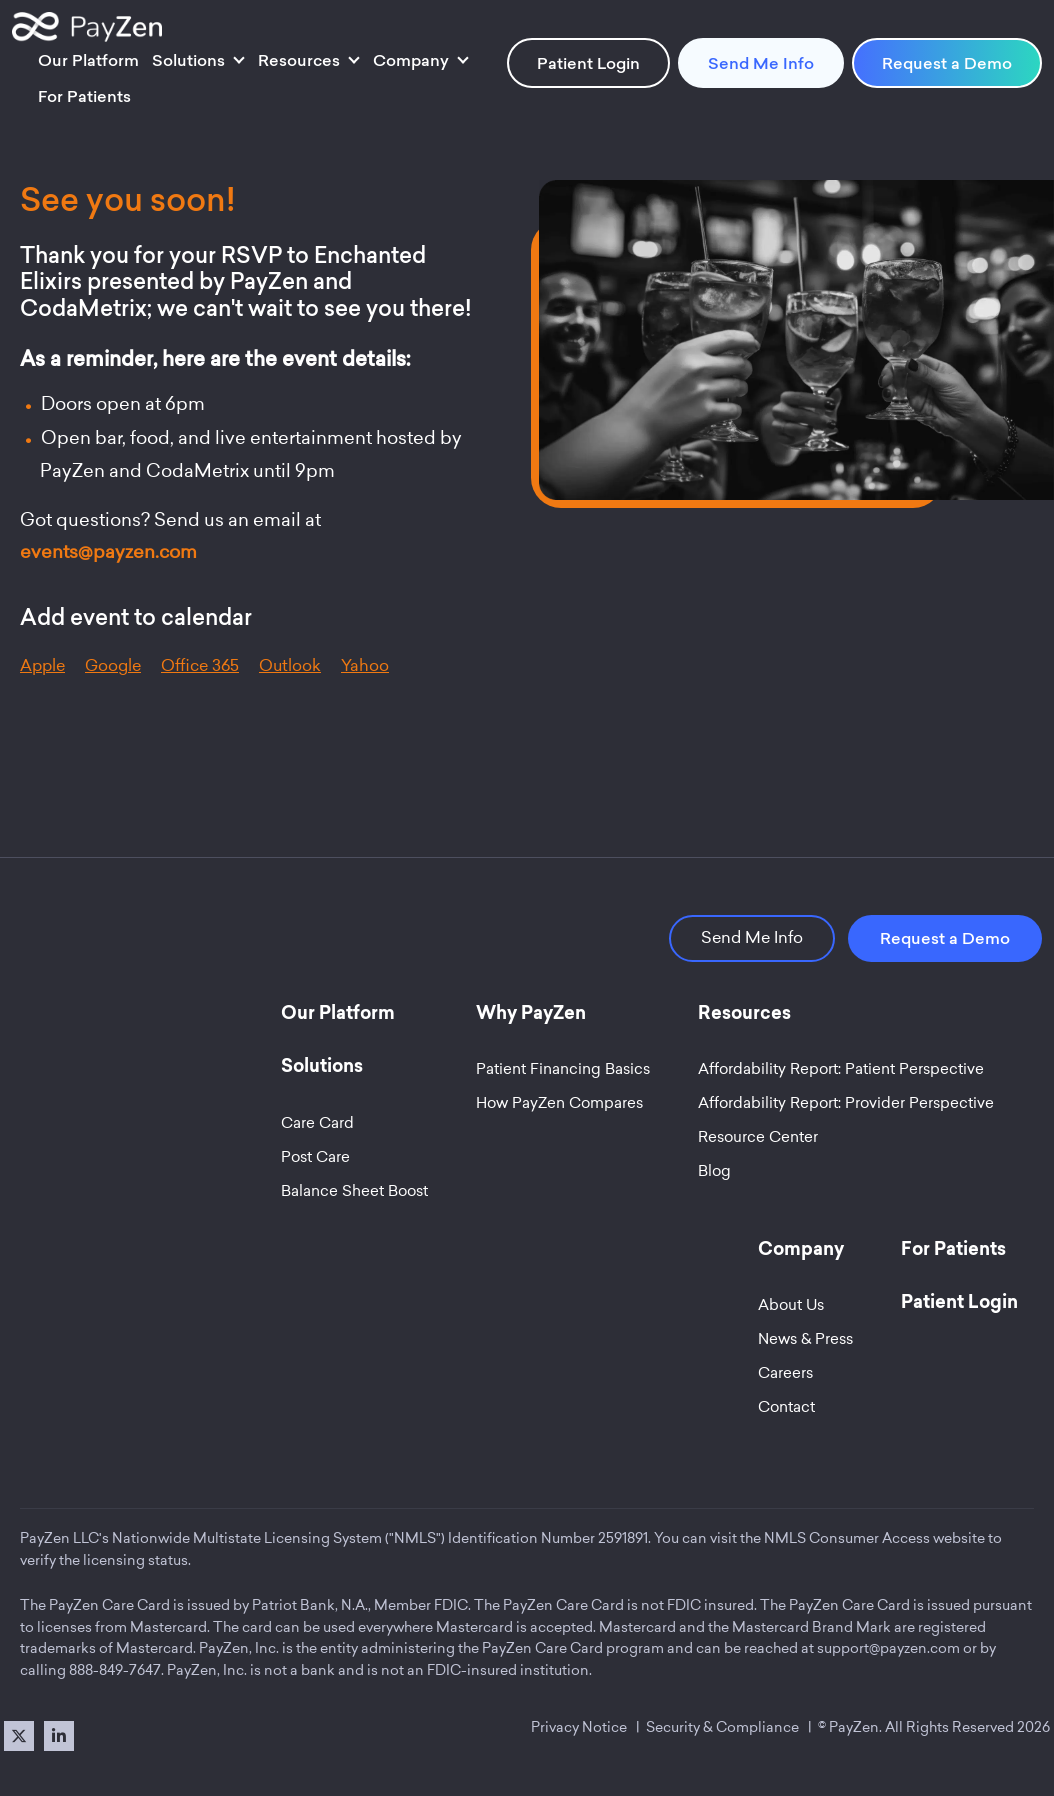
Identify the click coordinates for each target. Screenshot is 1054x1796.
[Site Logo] (87, 27)
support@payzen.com (888, 1648)
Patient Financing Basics (563, 1069)
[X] (19, 1736)
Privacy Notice (579, 1727)
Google (113, 665)
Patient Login (588, 63)
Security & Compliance (722, 1727)
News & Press (805, 1339)
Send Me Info (761, 63)
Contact (786, 1407)
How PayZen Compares (559, 1103)
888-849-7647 (115, 1670)
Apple (42, 665)
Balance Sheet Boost (354, 1191)
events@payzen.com (108, 552)
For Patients (84, 96)
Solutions (188, 60)
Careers (785, 1373)
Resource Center (758, 1137)
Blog (714, 1171)
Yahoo (365, 665)
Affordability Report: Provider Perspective (846, 1103)
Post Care (315, 1157)
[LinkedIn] (59, 1736)
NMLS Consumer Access (847, 1538)
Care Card (317, 1123)
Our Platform (88, 60)
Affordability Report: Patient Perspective (841, 1069)
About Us (791, 1305)
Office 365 (200, 665)
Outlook (290, 665)
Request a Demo (947, 63)
